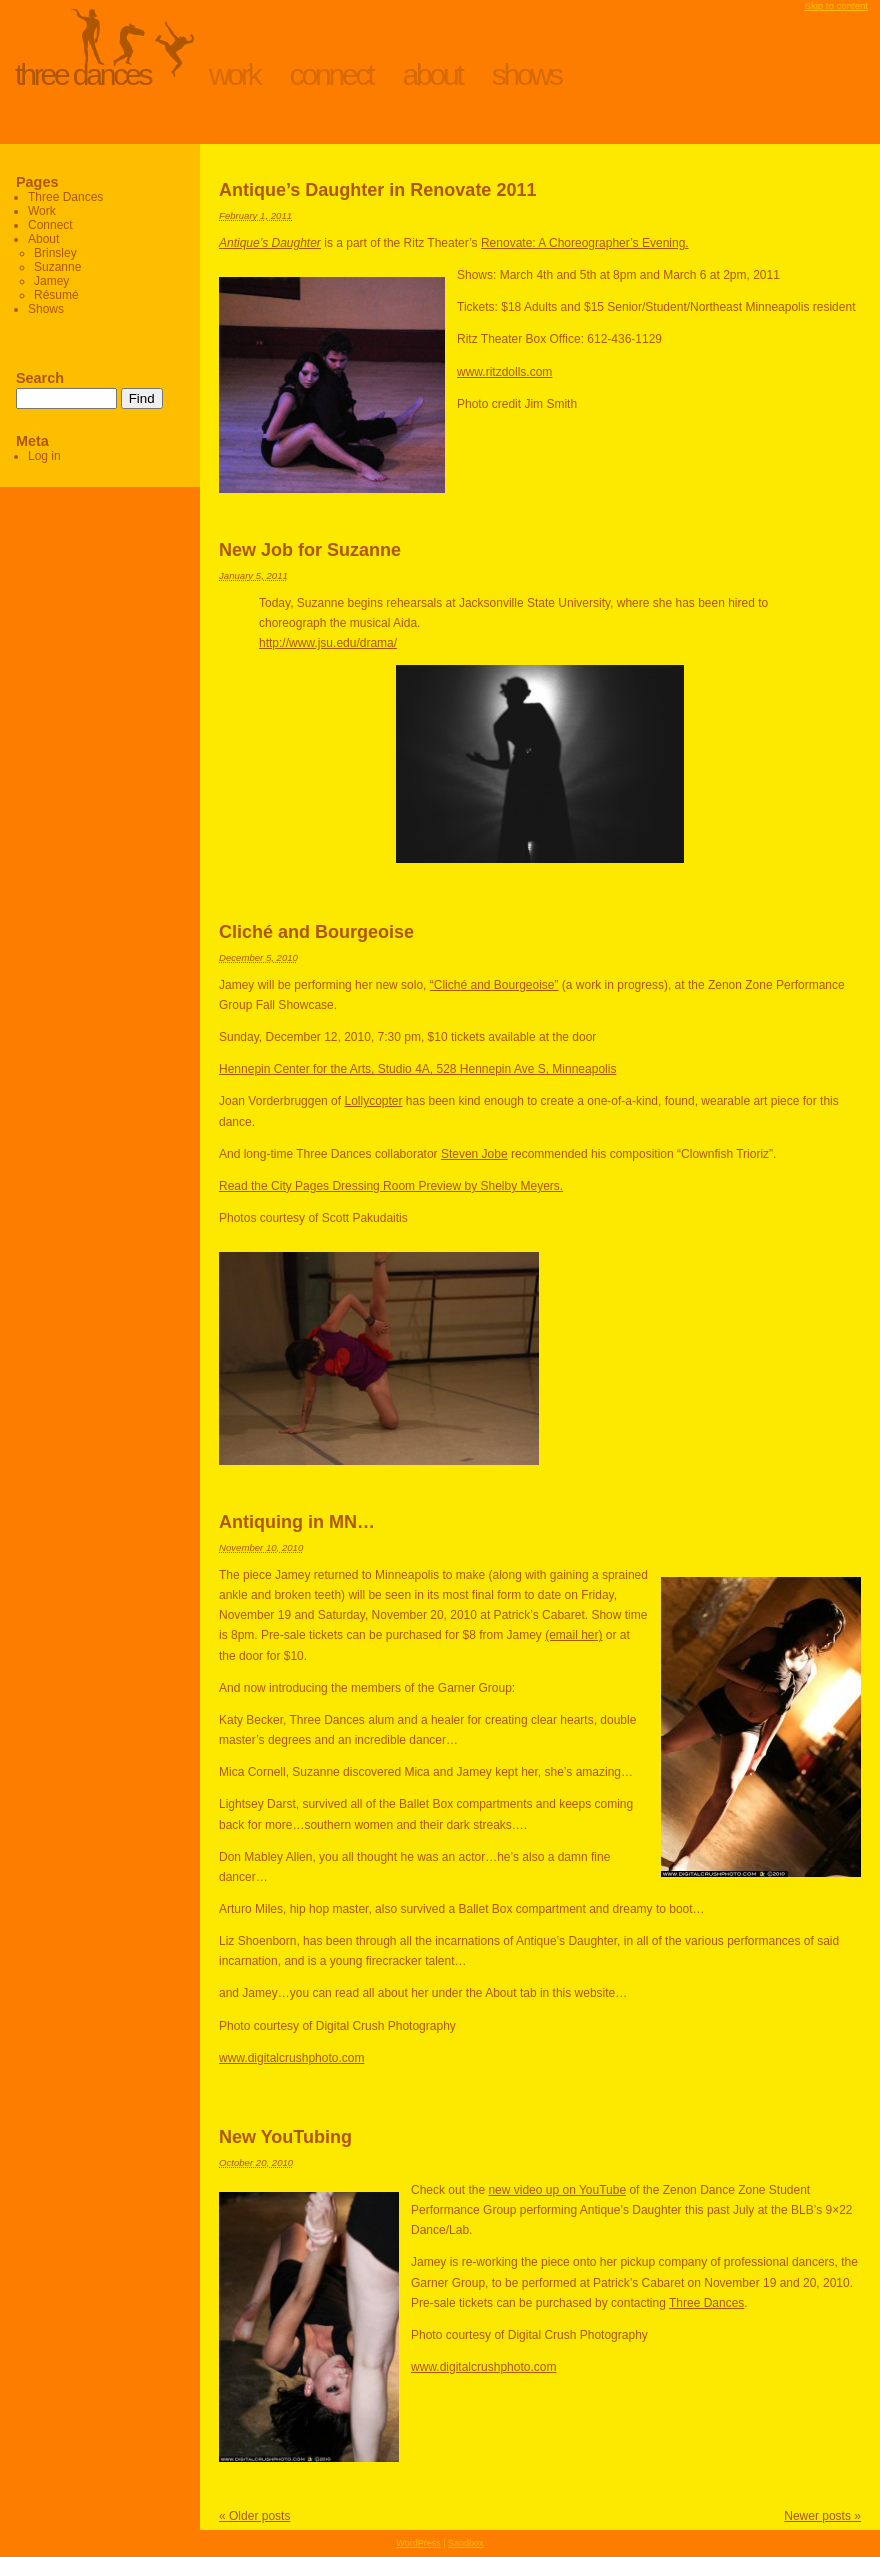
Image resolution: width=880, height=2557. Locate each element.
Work (234, 74)
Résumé (56, 295)
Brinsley (55, 253)
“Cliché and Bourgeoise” (494, 985)
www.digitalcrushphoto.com (291, 2058)
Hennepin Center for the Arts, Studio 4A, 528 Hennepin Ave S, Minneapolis (417, 1069)
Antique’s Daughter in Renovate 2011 (377, 190)
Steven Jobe (474, 1154)
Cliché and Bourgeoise (316, 932)
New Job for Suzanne (310, 550)
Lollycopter (373, 1101)
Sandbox (466, 2543)
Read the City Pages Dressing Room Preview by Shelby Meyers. (391, 1186)
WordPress (418, 2543)
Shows (526, 74)
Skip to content (836, 5)
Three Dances (82, 74)
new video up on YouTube (557, 2190)
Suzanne (57, 267)
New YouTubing (285, 2137)
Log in (44, 456)
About (432, 74)
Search (40, 378)
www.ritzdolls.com (504, 372)
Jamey (51, 281)
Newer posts (822, 2516)
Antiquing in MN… (297, 1522)
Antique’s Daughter (270, 243)
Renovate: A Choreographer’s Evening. (585, 243)
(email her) (573, 1635)
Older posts (254, 2516)
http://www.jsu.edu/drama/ (328, 643)
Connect (331, 74)
